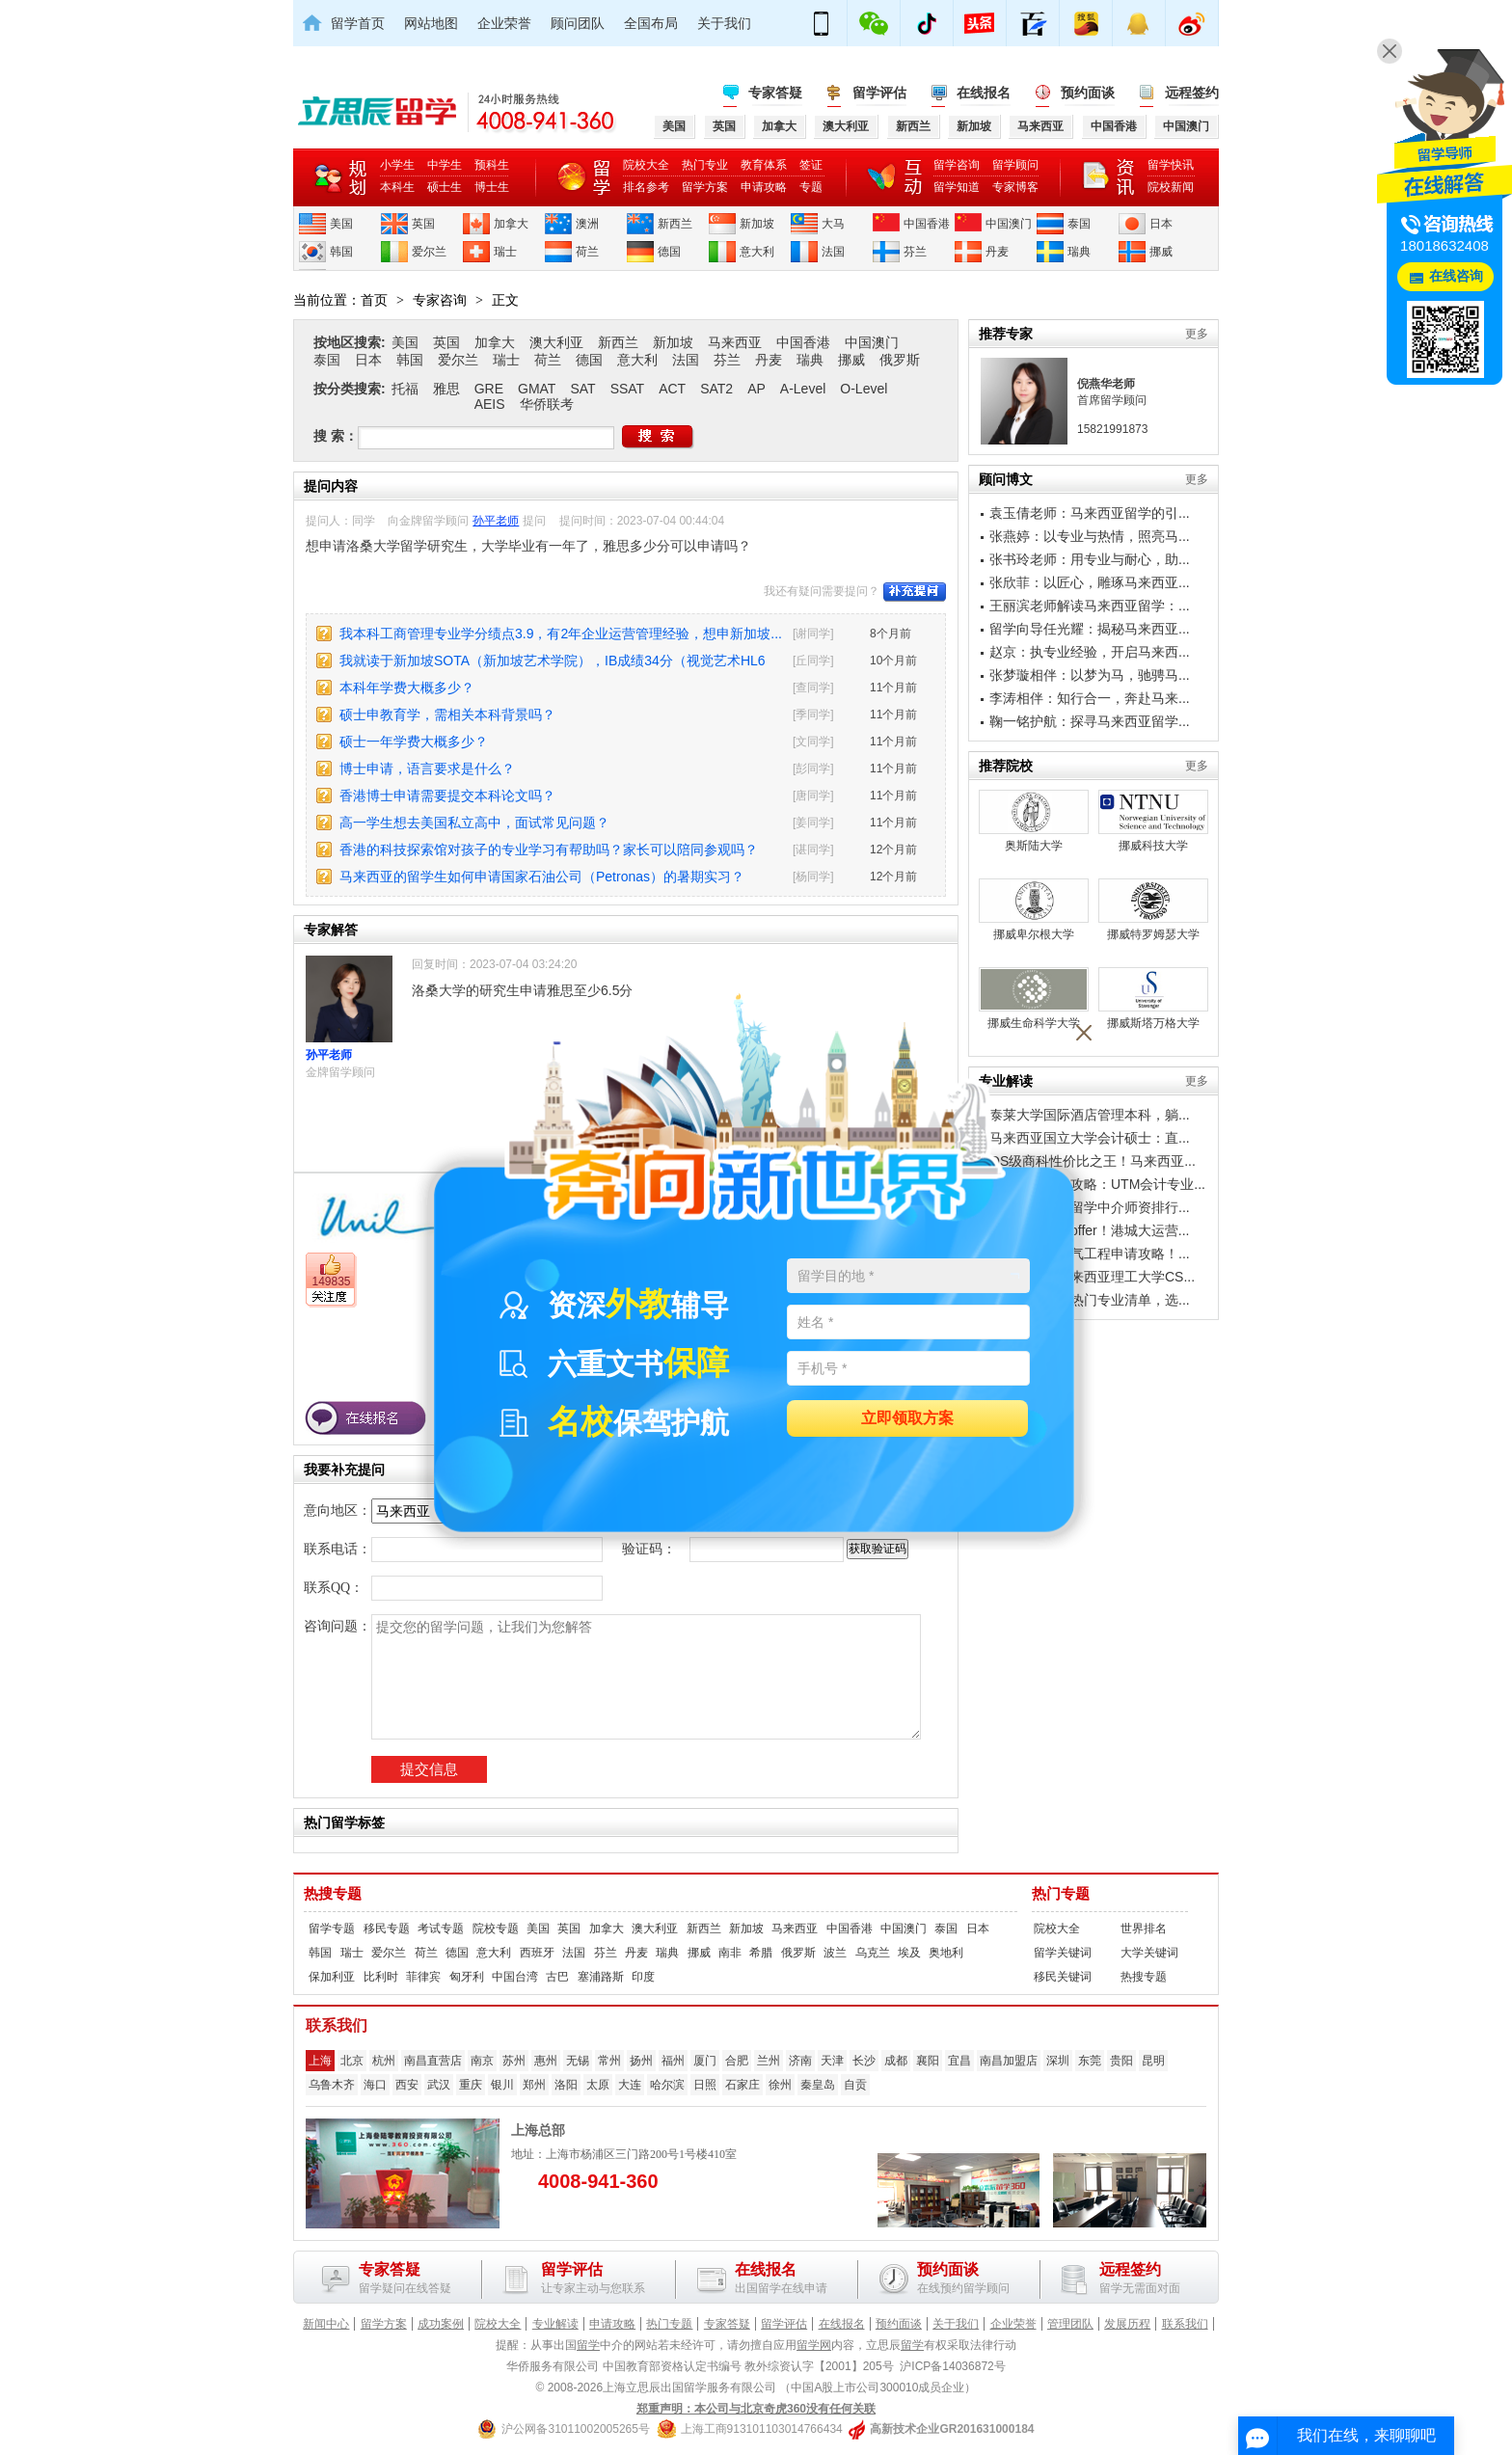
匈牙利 (466, 1976)
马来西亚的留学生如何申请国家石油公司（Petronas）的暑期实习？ (541, 876)
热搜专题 (333, 1894)
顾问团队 (578, 23)
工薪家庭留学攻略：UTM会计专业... (1097, 1184)
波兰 (835, 1952)
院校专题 (495, 1928)
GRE (488, 388)
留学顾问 (1015, 165)
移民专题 (387, 1928)
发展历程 (1127, 2324)
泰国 (1079, 223)
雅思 (446, 388)
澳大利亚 (556, 342)
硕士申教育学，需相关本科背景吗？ (447, 714)
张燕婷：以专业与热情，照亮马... (1089, 536)
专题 (811, 187)
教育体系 (764, 165)
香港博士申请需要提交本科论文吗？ (447, 795)
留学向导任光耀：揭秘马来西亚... (1089, 628)
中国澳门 (1009, 223)
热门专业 (705, 165)
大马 (833, 223)
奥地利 (946, 1952)
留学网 (813, 2345)
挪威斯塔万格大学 (1153, 998)
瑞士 (505, 251)
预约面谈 (1088, 92)
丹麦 (997, 251)
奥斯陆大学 (1034, 821)
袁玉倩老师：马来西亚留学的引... (1089, 513)
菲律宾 (423, 1976)
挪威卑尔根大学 (1034, 909)
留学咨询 (956, 165)
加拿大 (511, 223)
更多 (1196, 333)
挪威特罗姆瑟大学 (1153, 909)
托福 (405, 388)
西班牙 (537, 1952)
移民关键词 (1063, 1976)
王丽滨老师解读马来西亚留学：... (1089, 605)
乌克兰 (872, 1952)
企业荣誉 (504, 23)
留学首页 (358, 23)
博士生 (491, 187)
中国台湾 (515, 1976)
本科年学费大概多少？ (406, 687)
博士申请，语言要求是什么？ (427, 768)
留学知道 (956, 187)
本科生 (397, 187)
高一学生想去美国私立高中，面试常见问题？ (474, 822)
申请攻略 (764, 187)
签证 (811, 165)
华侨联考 (547, 404)
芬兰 (915, 251)
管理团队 (1070, 2324)
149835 (330, 1281)
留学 (588, 2345)
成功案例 (441, 2324)
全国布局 (651, 23)
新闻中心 (326, 2324)
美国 (341, 223)
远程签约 (1192, 92)
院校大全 (646, 165)
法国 (833, 251)
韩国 (341, 251)
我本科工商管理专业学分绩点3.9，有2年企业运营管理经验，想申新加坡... (560, 633)
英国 (423, 223)
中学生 (444, 165)
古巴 (557, 1976)
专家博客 (1015, 187)
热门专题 (1061, 1894)
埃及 (909, 1952)
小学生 (397, 165)
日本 (1161, 223)
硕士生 (444, 187)
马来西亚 (735, 342)
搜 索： (335, 436)
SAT (582, 388)
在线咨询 (1456, 276)
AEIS (489, 404)
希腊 (760, 1952)
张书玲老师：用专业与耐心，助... (1089, 559)
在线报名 (984, 92)
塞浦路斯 (601, 1976)
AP (756, 388)
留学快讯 (1171, 165)
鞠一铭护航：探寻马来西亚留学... (1089, 721)
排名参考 (646, 187)
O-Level (863, 388)
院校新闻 (1171, 187)
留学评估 (879, 92)
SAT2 (716, 388)
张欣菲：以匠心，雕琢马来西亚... (1089, 582)
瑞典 (1079, 251)
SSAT (627, 388)
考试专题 (441, 1928)
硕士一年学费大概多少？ (413, 741)
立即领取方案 (907, 1419)
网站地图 (431, 23)
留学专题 (332, 1928)
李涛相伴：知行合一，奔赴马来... (1089, 698)
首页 (374, 300)
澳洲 (587, 223)
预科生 (491, 165)
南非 (730, 1952)
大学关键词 (1149, 1952)
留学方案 (705, 187)
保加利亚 (332, 1976)
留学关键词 (1063, 1952)
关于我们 (724, 23)
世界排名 (1143, 1928)
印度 (643, 1976)
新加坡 (757, 223)
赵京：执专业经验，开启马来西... (1089, 652)
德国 (669, 251)
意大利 (757, 251)
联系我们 (1185, 2324)
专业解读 (555, 2324)
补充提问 (914, 592)
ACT (672, 388)
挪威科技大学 (1153, 821)
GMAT (536, 388)
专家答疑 (775, 92)
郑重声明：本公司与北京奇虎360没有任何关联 (756, 2408)
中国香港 (927, 223)
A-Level (802, 388)
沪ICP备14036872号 (952, 2366)
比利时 (381, 1976)
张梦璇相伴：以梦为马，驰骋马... (1089, 675)
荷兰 (587, 251)
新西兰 (675, 223)
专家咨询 (440, 300)
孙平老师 (495, 520)
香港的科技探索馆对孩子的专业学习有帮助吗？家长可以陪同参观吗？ (548, 849)
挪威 (1161, 251)
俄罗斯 (899, 359)
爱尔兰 (429, 251)
